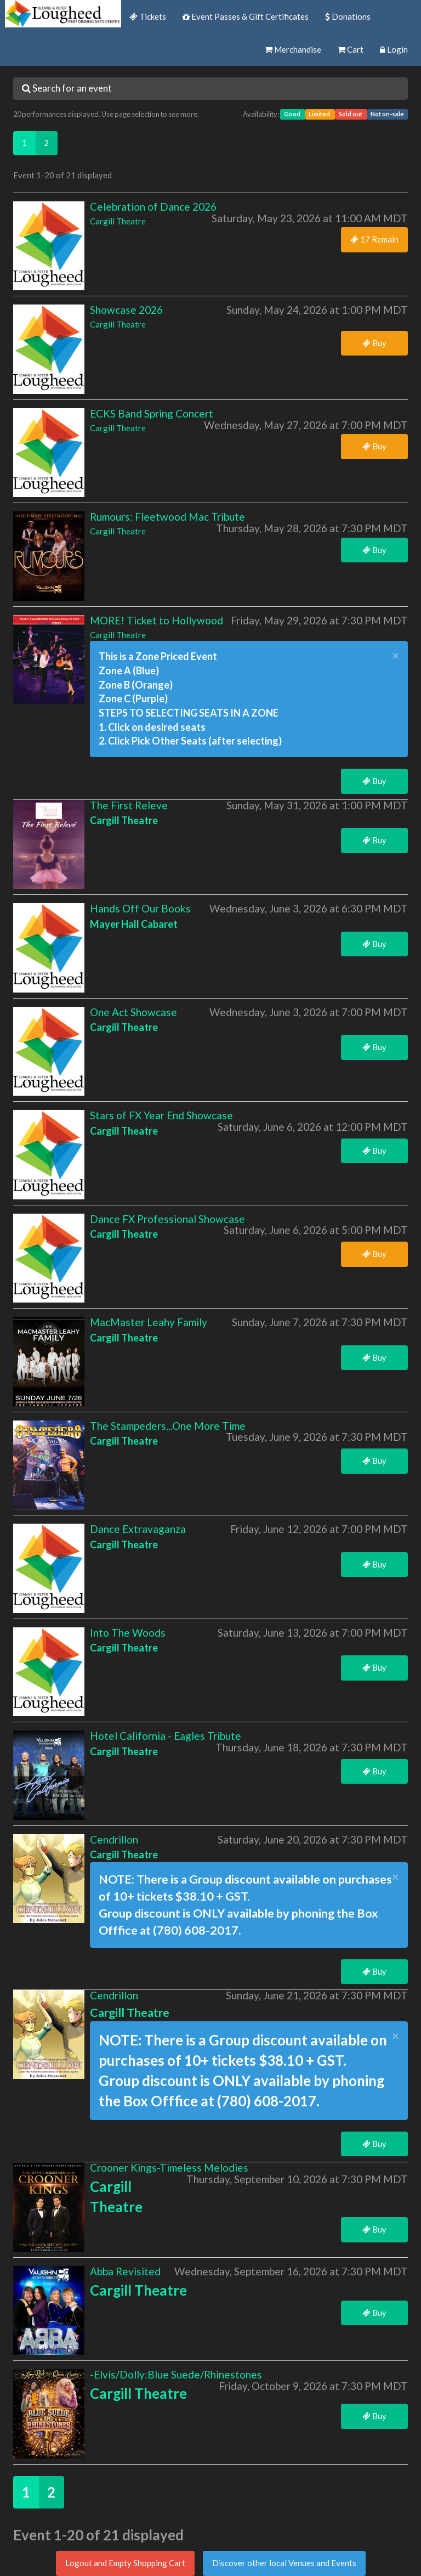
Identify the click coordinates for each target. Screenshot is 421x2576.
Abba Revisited (125, 2271)
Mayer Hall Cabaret (134, 924)
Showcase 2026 (126, 309)
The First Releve (129, 805)
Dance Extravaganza (138, 1529)
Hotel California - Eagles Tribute (165, 1735)
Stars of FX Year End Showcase (161, 1115)
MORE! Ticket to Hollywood (156, 620)
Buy (374, 343)
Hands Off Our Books (140, 908)
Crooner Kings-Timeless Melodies (169, 2167)
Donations (348, 16)
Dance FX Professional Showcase (167, 1219)
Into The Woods (128, 1632)
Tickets (147, 16)
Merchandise (293, 49)
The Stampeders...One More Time (168, 1425)
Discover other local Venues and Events (284, 2563)
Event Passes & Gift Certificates (246, 16)
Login (394, 49)
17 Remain (374, 239)
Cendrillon (114, 1839)
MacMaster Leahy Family (148, 1322)
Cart (350, 49)
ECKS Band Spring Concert (151, 413)
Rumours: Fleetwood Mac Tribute (167, 516)
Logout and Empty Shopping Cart (125, 2563)
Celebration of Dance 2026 (153, 206)
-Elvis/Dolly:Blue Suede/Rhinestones (176, 2374)
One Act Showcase (133, 1012)
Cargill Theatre (118, 221)
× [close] (395, 656)
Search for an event (67, 88)
